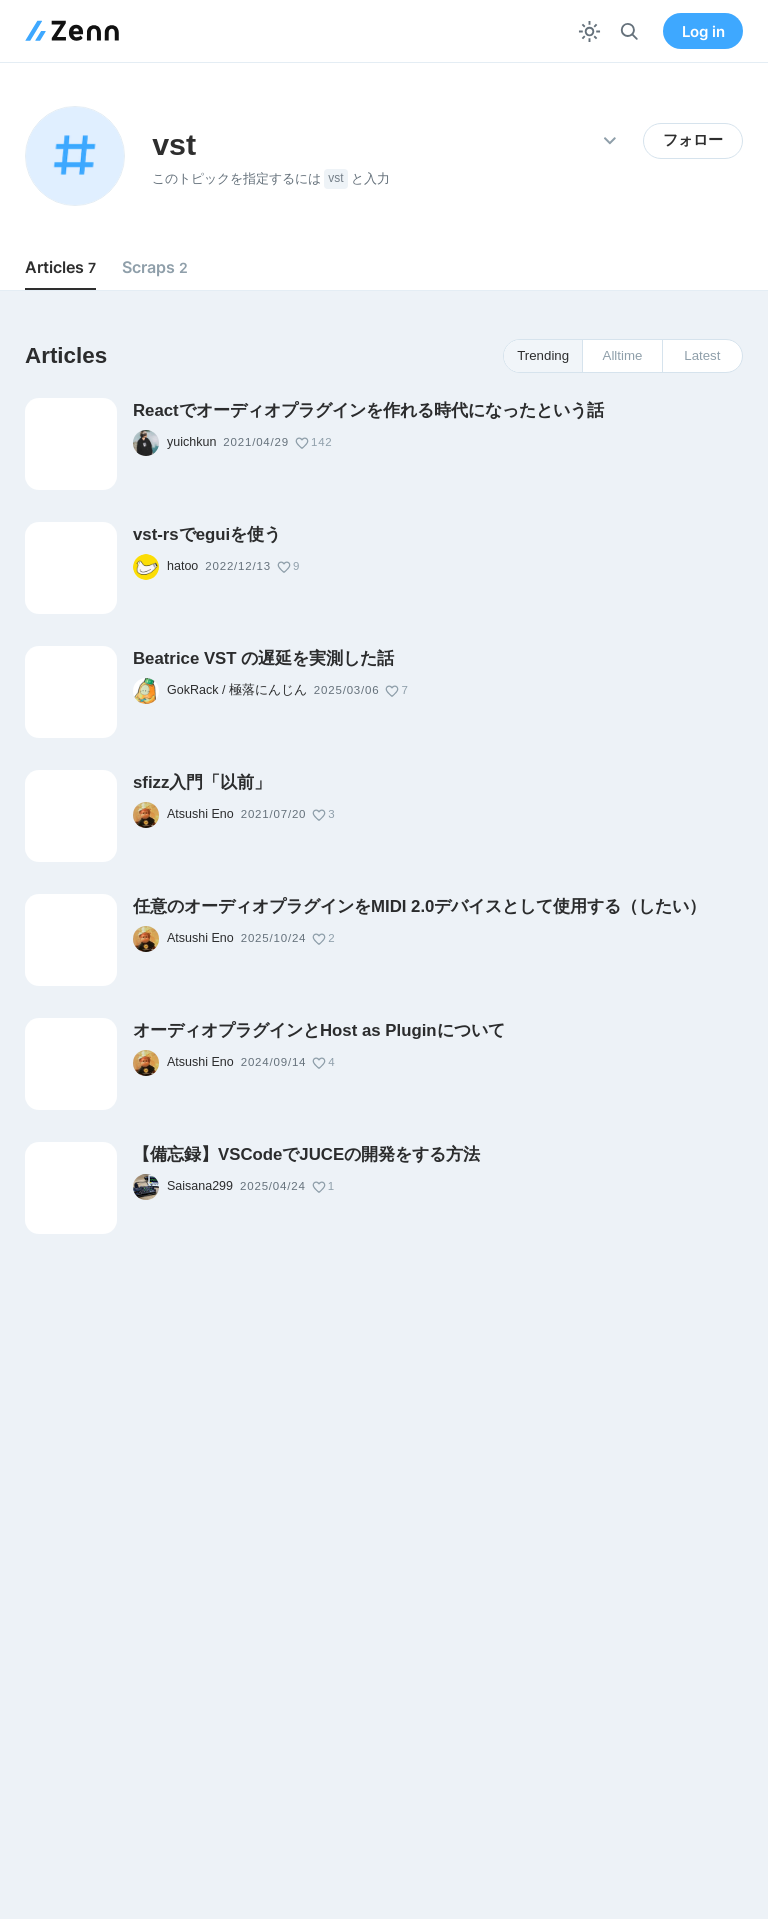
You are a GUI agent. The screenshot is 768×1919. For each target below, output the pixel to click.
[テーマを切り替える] (589, 31)
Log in (703, 31)
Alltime (623, 355)
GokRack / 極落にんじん (237, 690)
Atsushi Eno (200, 814)
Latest (702, 355)
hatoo (182, 566)
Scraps (155, 267)
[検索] (629, 31)
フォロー (693, 140)
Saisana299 (200, 1186)
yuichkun (191, 442)
